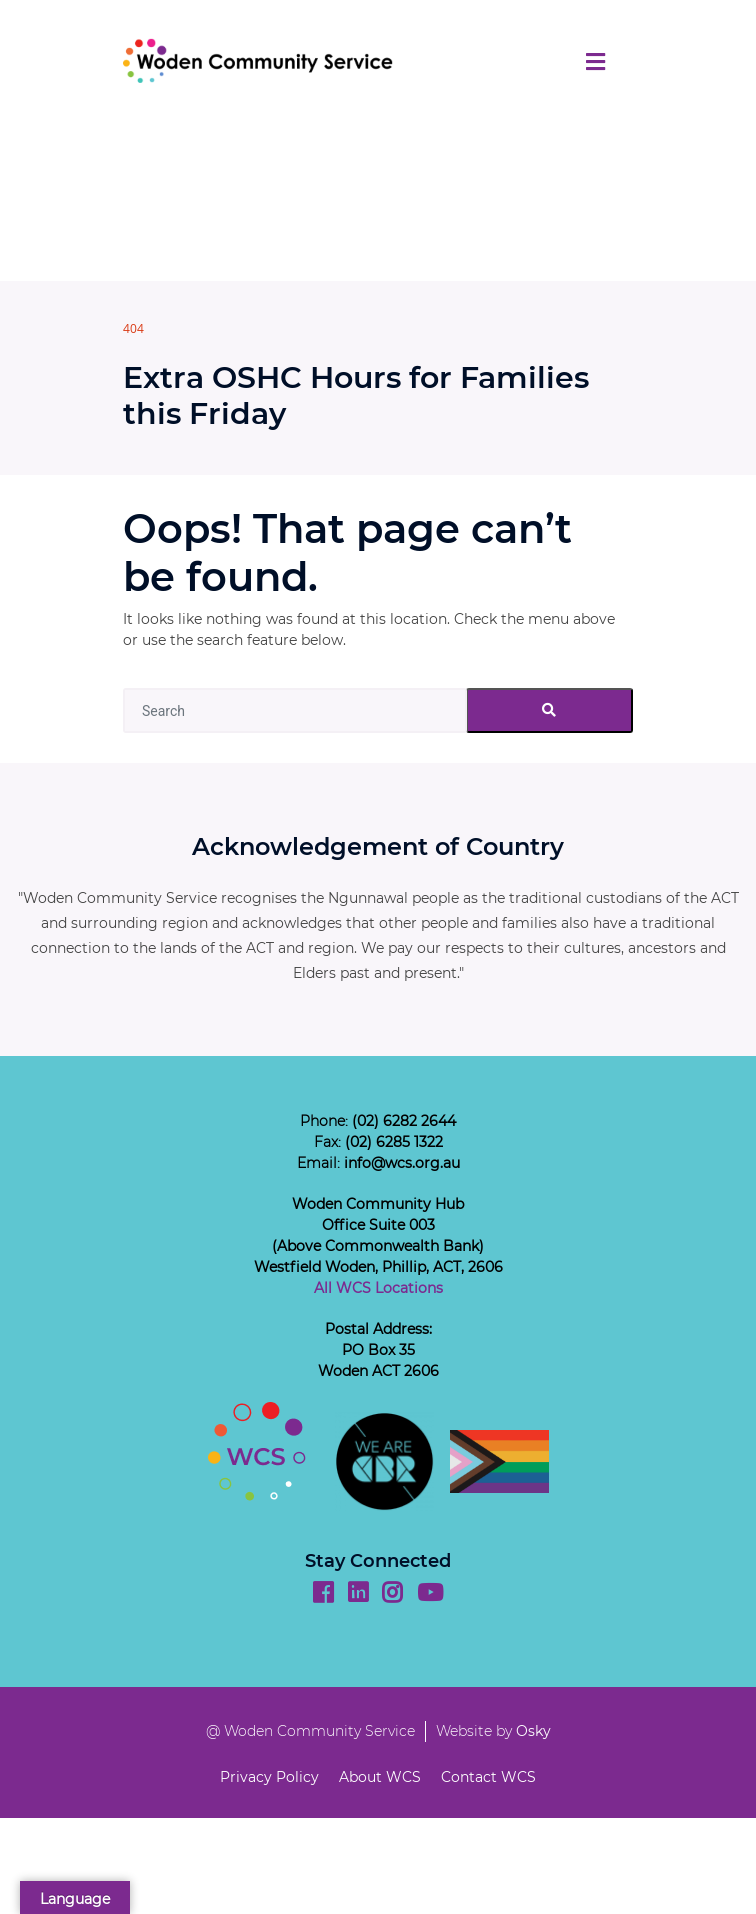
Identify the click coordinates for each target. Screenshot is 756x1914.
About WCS (380, 1777)
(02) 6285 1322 (394, 1142)
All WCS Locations (378, 1288)
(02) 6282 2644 (404, 1121)
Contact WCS (488, 1777)
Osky (533, 1731)
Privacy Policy (269, 1777)
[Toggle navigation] (595, 61)
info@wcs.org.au (402, 1163)
